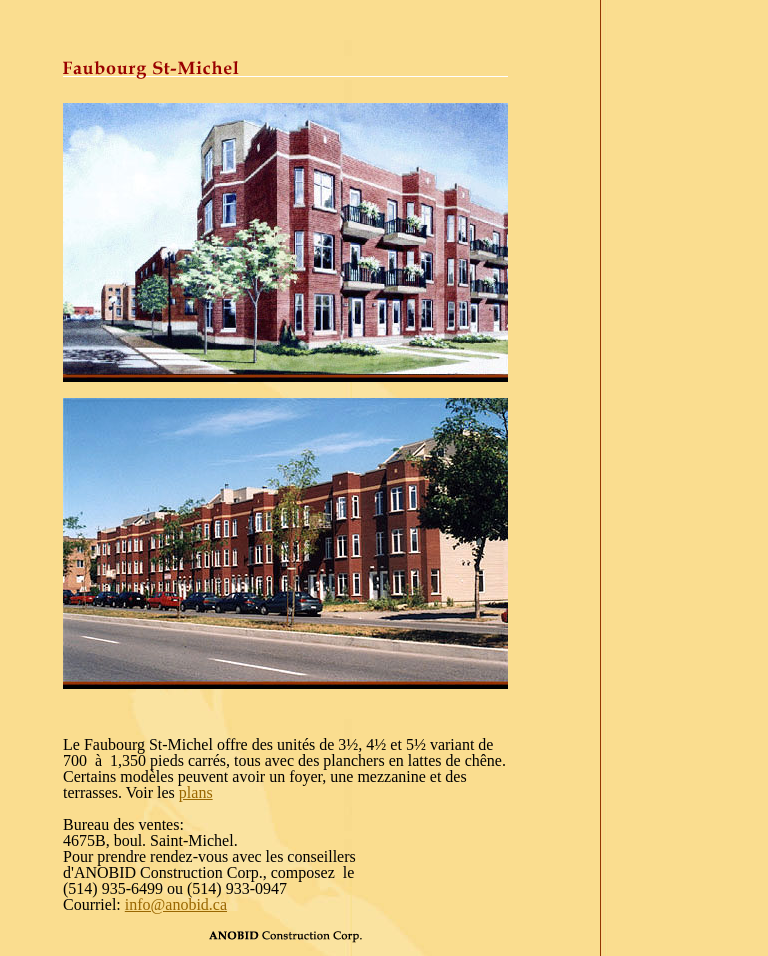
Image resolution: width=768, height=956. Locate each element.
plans (196, 792)
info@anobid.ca (176, 904)
